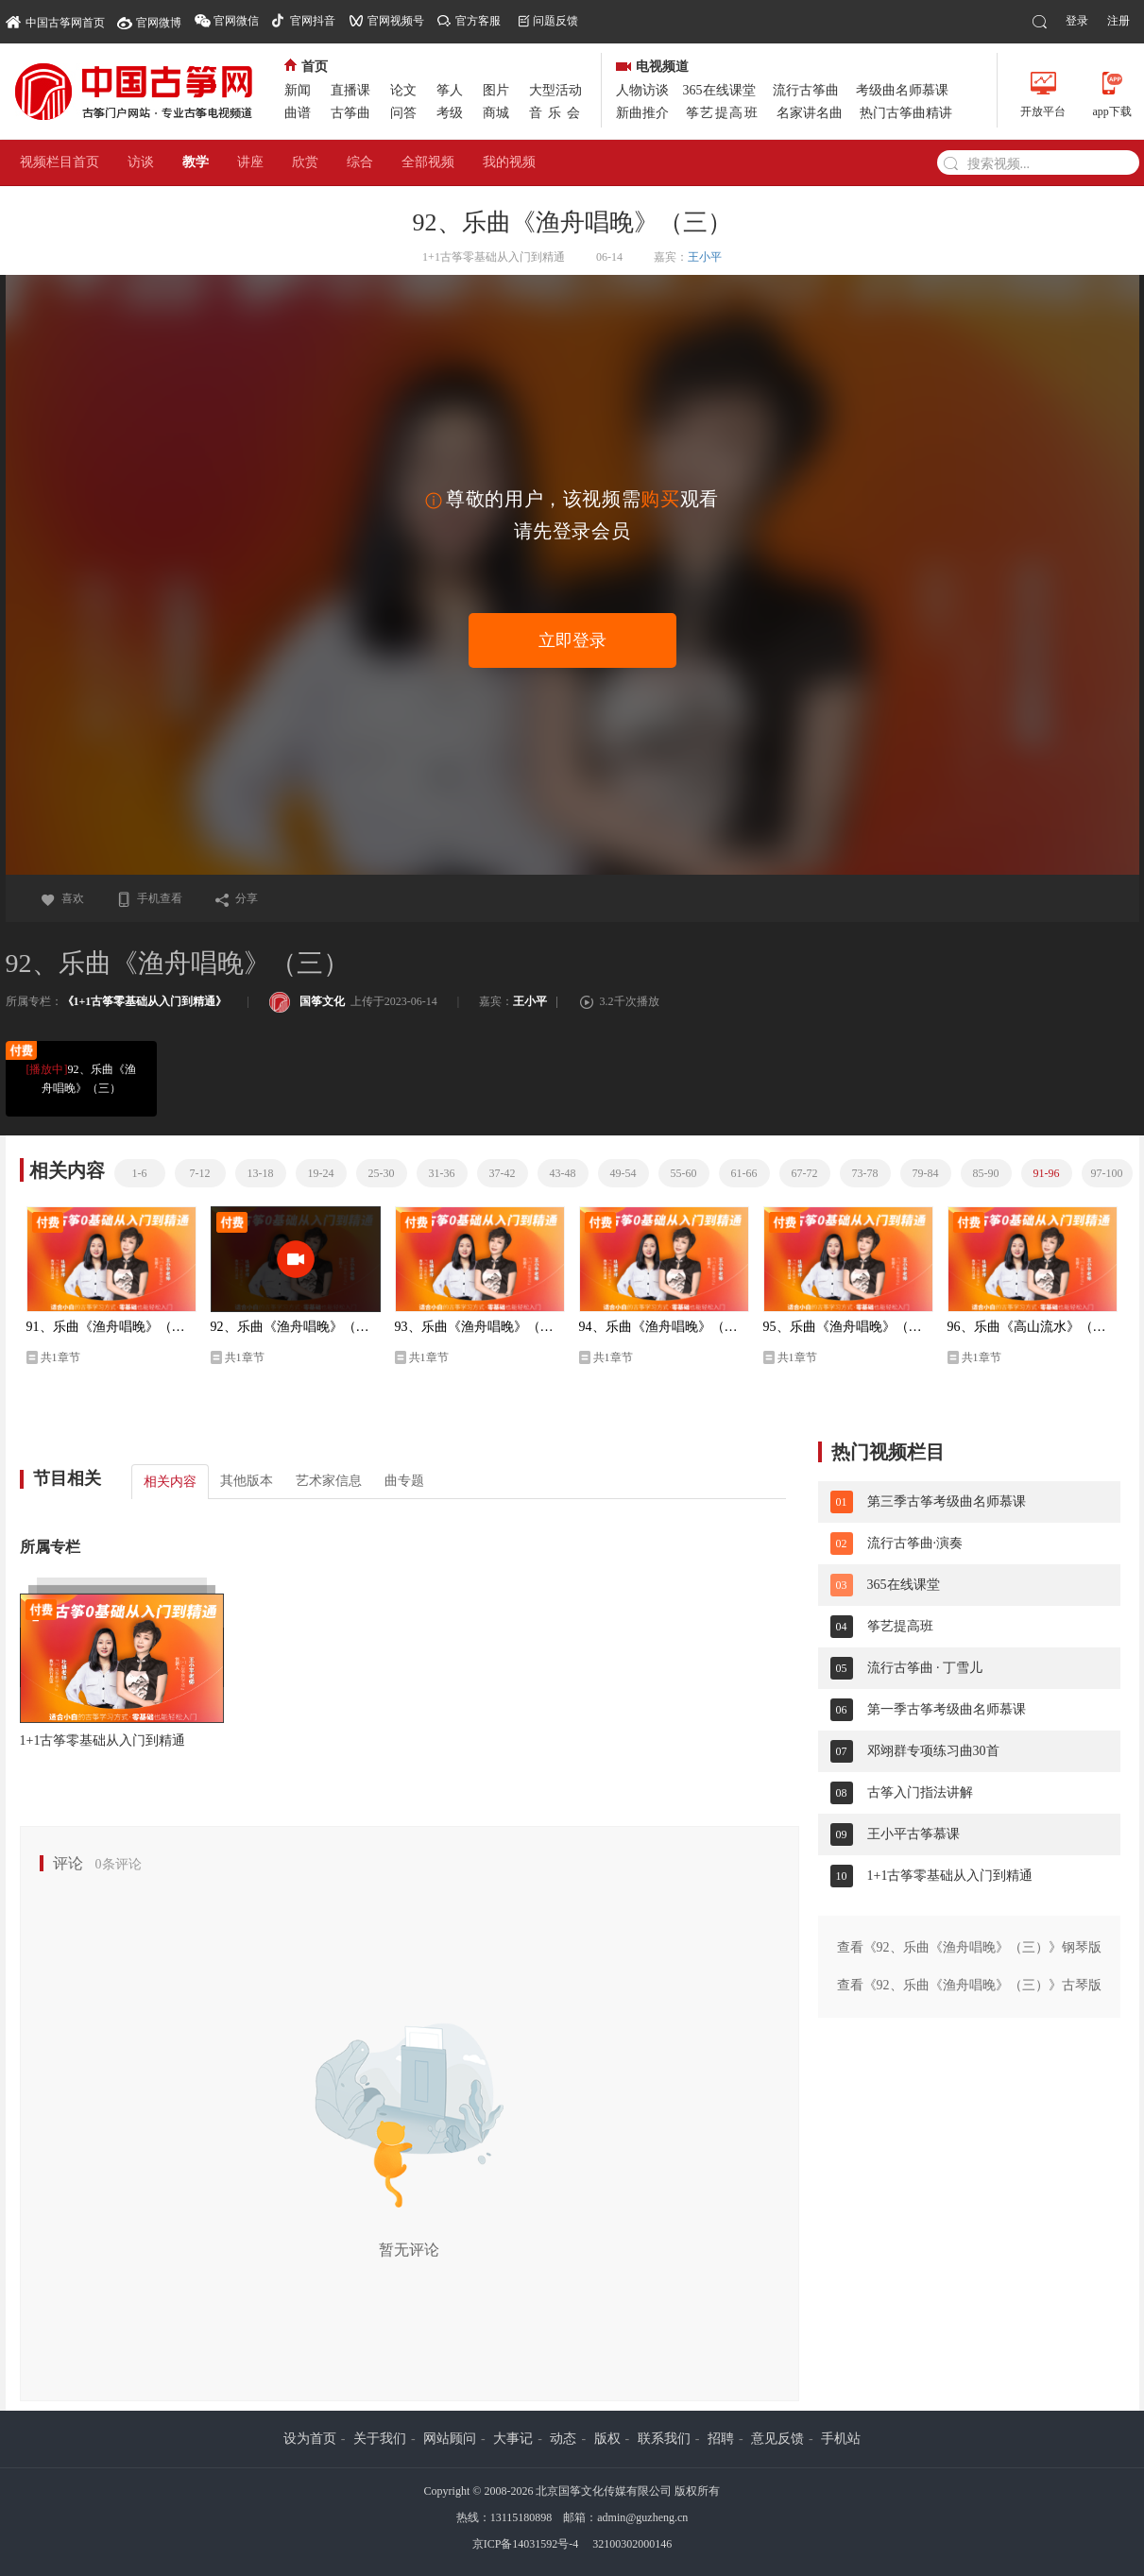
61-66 (744, 1173)
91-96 (1046, 1173)
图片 (496, 90)
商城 (496, 113)
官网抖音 (312, 20)
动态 (563, 2438)
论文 (403, 90)
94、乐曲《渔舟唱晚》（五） (664, 1327)
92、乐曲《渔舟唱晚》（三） (80, 1077)
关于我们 (379, 2438)
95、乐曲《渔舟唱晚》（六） (848, 1327)
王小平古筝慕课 (913, 1834)
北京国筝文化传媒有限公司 (604, 2491)
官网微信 (236, 20)
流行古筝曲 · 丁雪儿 (925, 1668)
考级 (449, 113)
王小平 (705, 257)
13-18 (261, 1173)
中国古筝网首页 (55, 21)
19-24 (321, 1173)
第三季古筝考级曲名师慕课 (946, 1501)
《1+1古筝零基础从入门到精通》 (145, 1001)
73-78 (865, 1173)
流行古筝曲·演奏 (915, 1543)
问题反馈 (555, 20)
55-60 (684, 1173)
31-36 (442, 1173)
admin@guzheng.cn (642, 2517)
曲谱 (297, 113)
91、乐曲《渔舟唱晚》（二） (111, 1327)
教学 (195, 162)
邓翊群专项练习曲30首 (933, 1751)
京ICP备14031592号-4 (525, 2543)
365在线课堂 (719, 90)
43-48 (563, 1173)
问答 (403, 113)
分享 (236, 898)
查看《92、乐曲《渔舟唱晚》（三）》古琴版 (969, 1985)
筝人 (449, 90)
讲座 (250, 162)
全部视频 (427, 162)
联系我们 (664, 2438)
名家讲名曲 (810, 113)
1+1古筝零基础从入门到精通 (103, 1740)
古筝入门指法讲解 (920, 1792)
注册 (1118, 20)
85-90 (986, 1173)
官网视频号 (395, 20)
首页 (306, 67)
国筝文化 (307, 1001)
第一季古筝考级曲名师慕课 (946, 1709)
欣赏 (305, 162)
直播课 (350, 90)
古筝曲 (350, 113)
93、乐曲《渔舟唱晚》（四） (480, 1327)
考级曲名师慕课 (902, 90)
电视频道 (652, 67)
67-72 (805, 1173)
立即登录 (572, 640)
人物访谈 (642, 90)
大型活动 (555, 90)
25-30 (381, 1173)
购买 (659, 498)
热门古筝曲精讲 (906, 113)
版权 (607, 2438)
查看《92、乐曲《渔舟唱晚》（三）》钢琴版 (969, 1947)
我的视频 (509, 162)
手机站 (841, 2438)
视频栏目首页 (59, 162)
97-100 (1107, 1173)
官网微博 (158, 22)
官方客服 (478, 20)
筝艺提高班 (723, 113)
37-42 (502, 1173)
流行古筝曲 (806, 90)
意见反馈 (777, 2438)
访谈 (141, 162)
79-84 (926, 1173)
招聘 (721, 2438)
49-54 (623, 1173)
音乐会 (557, 113)
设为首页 (309, 2438)
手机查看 (149, 898)
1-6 (139, 1173)
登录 (1077, 20)
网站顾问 (449, 2438)
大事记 (513, 2438)
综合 (360, 162)
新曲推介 (642, 113)
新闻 (297, 90)
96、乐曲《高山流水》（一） (1033, 1327)
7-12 (200, 1173)
